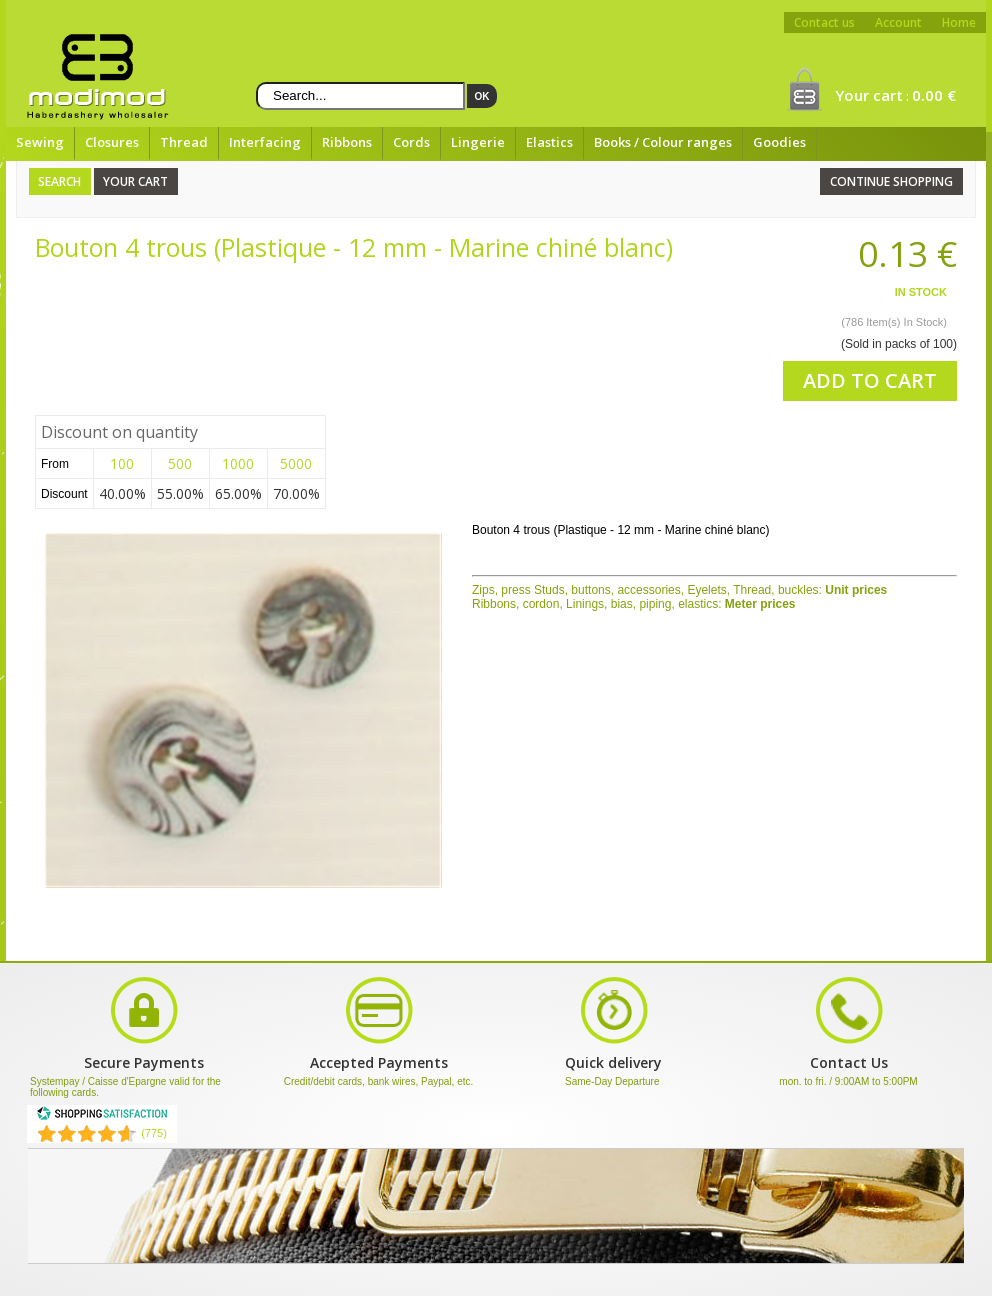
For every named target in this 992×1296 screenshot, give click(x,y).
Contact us (824, 22)
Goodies (779, 142)
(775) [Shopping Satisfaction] (154, 1133)
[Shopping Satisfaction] (102, 1117)
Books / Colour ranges (663, 142)
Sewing (40, 142)
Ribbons (347, 142)
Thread (184, 142)
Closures (112, 142)
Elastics (549, 142)
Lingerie (478, 142)
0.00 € (934, 95)
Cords (411, 142)
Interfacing (265, 142)
